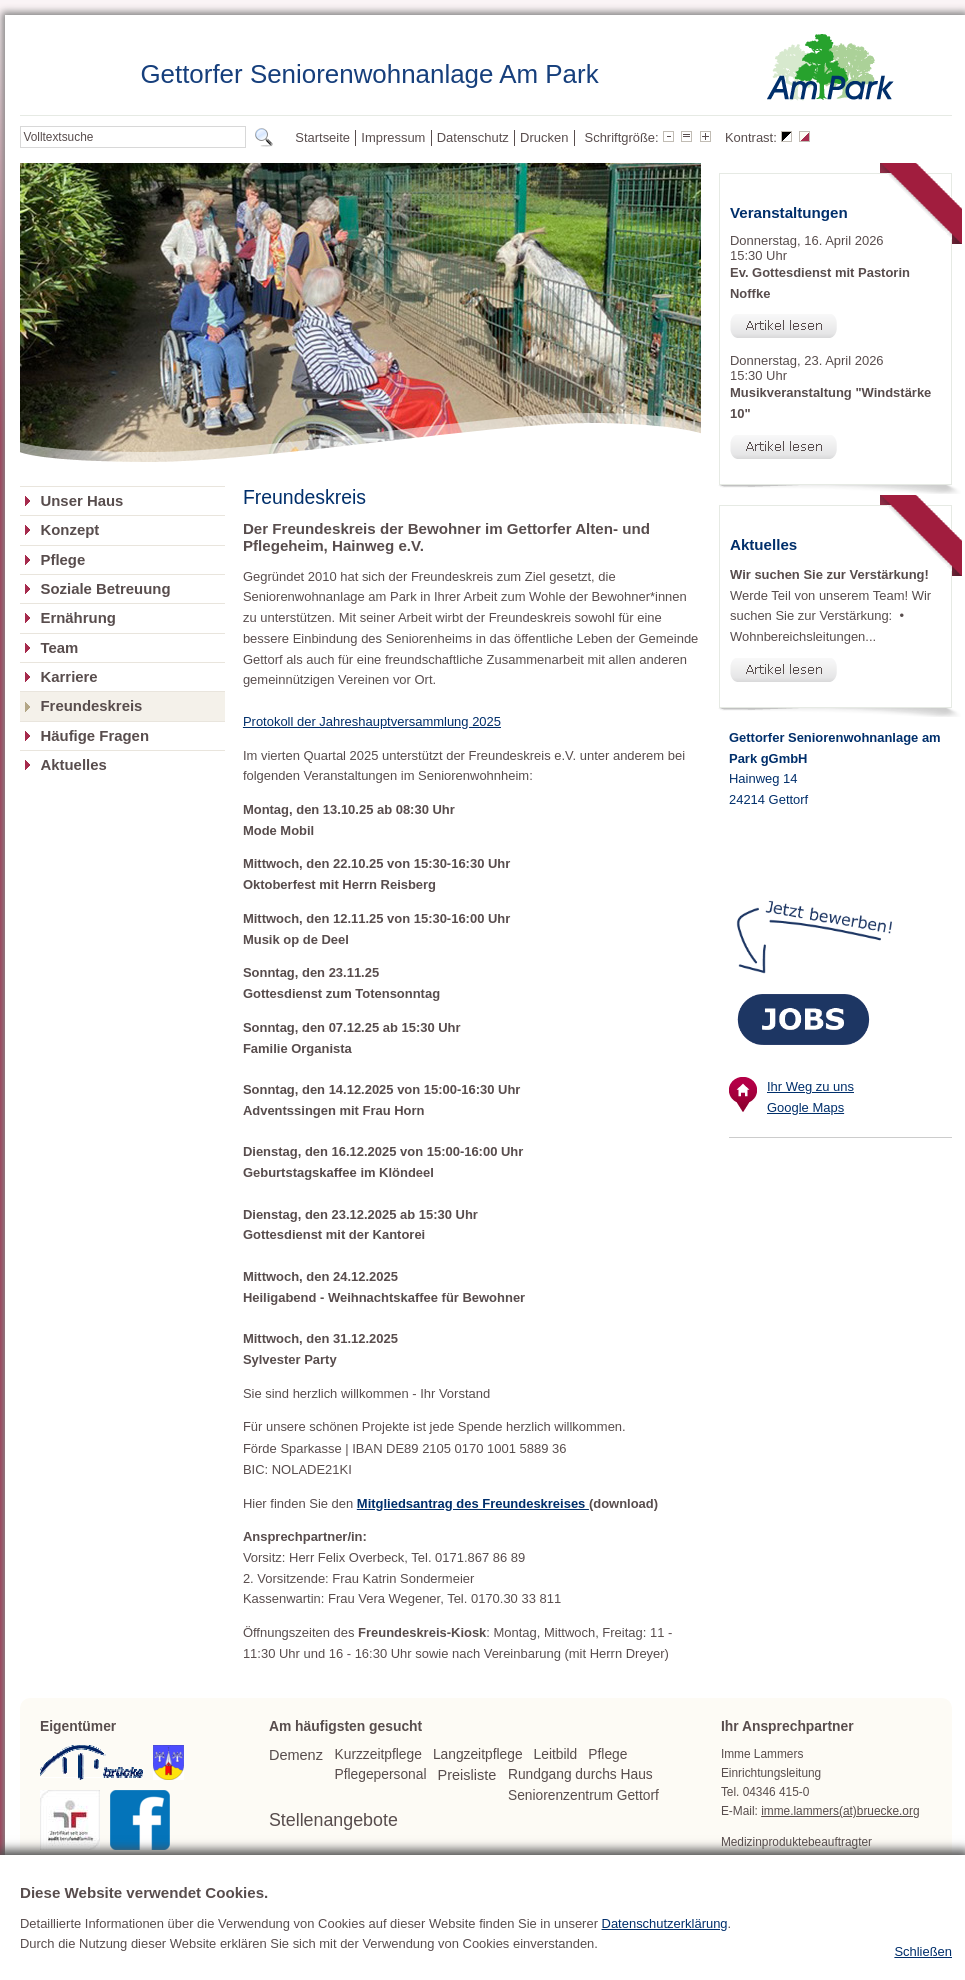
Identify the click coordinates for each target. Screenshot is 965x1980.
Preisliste (467, 1775)
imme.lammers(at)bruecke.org (840, 1811)
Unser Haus (81, 501)
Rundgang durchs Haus (580, 1774)
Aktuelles (73, 765)
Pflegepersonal (381, 1774)
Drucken (544, 137)
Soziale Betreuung (105, 589)
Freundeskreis (91, 706)
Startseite (322, 137)
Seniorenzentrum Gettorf (583, 1795)
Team (59, 648)
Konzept (69, 530)
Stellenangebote (333, 1820)
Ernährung (77, 618)
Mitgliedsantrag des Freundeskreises (473, 1503)
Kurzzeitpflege (378, 1754)
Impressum (393, 137)
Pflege (62, 560)
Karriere (68, 677)
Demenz (296, 1755)
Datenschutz (473, 137)
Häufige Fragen (94, 736)
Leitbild (556, 1754)
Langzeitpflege (478, 1754)
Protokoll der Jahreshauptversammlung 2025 (372, 721)
